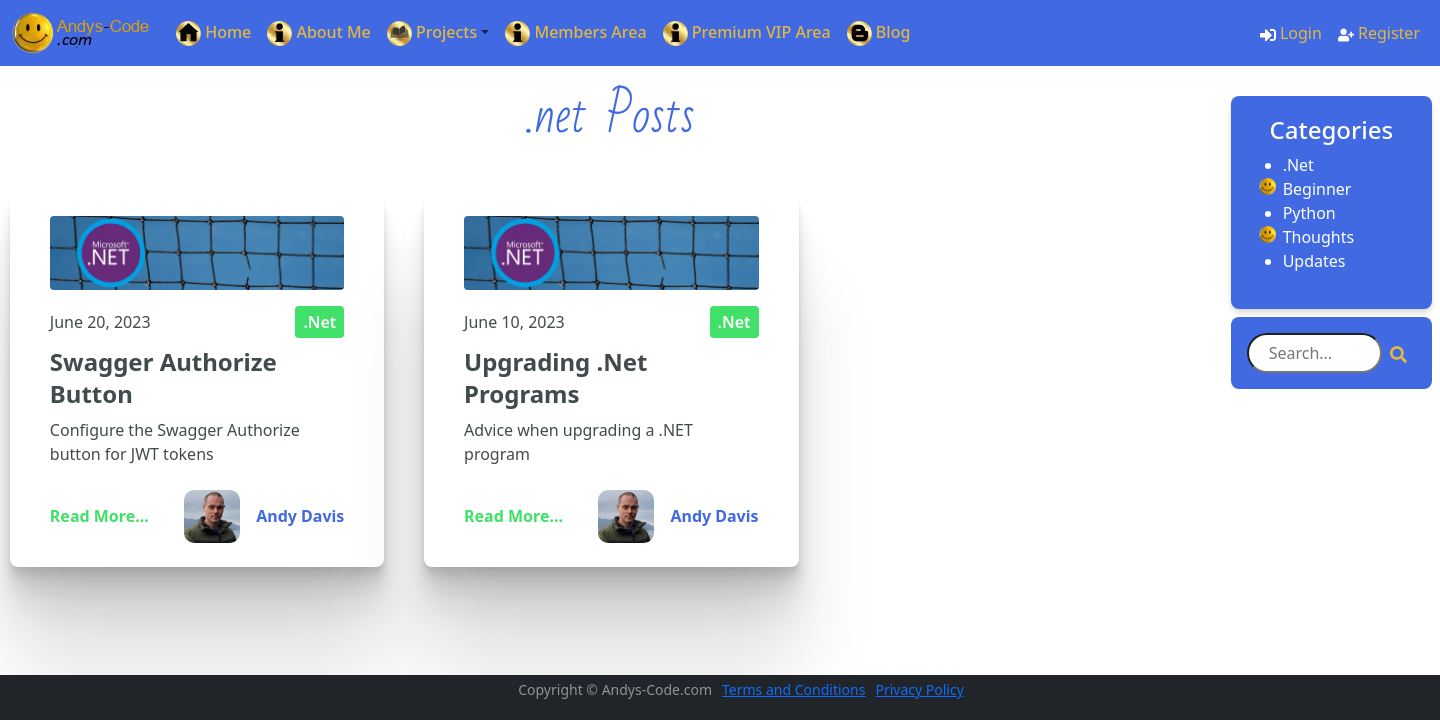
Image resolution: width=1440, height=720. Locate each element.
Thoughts (1319, 237)
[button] (438, 33)
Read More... (99, 516)
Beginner (1317, 189)
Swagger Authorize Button (163, 377)
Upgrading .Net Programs (555, 377)
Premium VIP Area (747, 33)
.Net (319, 322)
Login (1291, 33)
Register (1379, 33)
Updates (1314, 261)
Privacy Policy (919, 689)
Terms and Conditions (793, 689)
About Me (319, 33)
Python (1309, 213)
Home (213, 33)
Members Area (575, 33)
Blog (879, 33)
